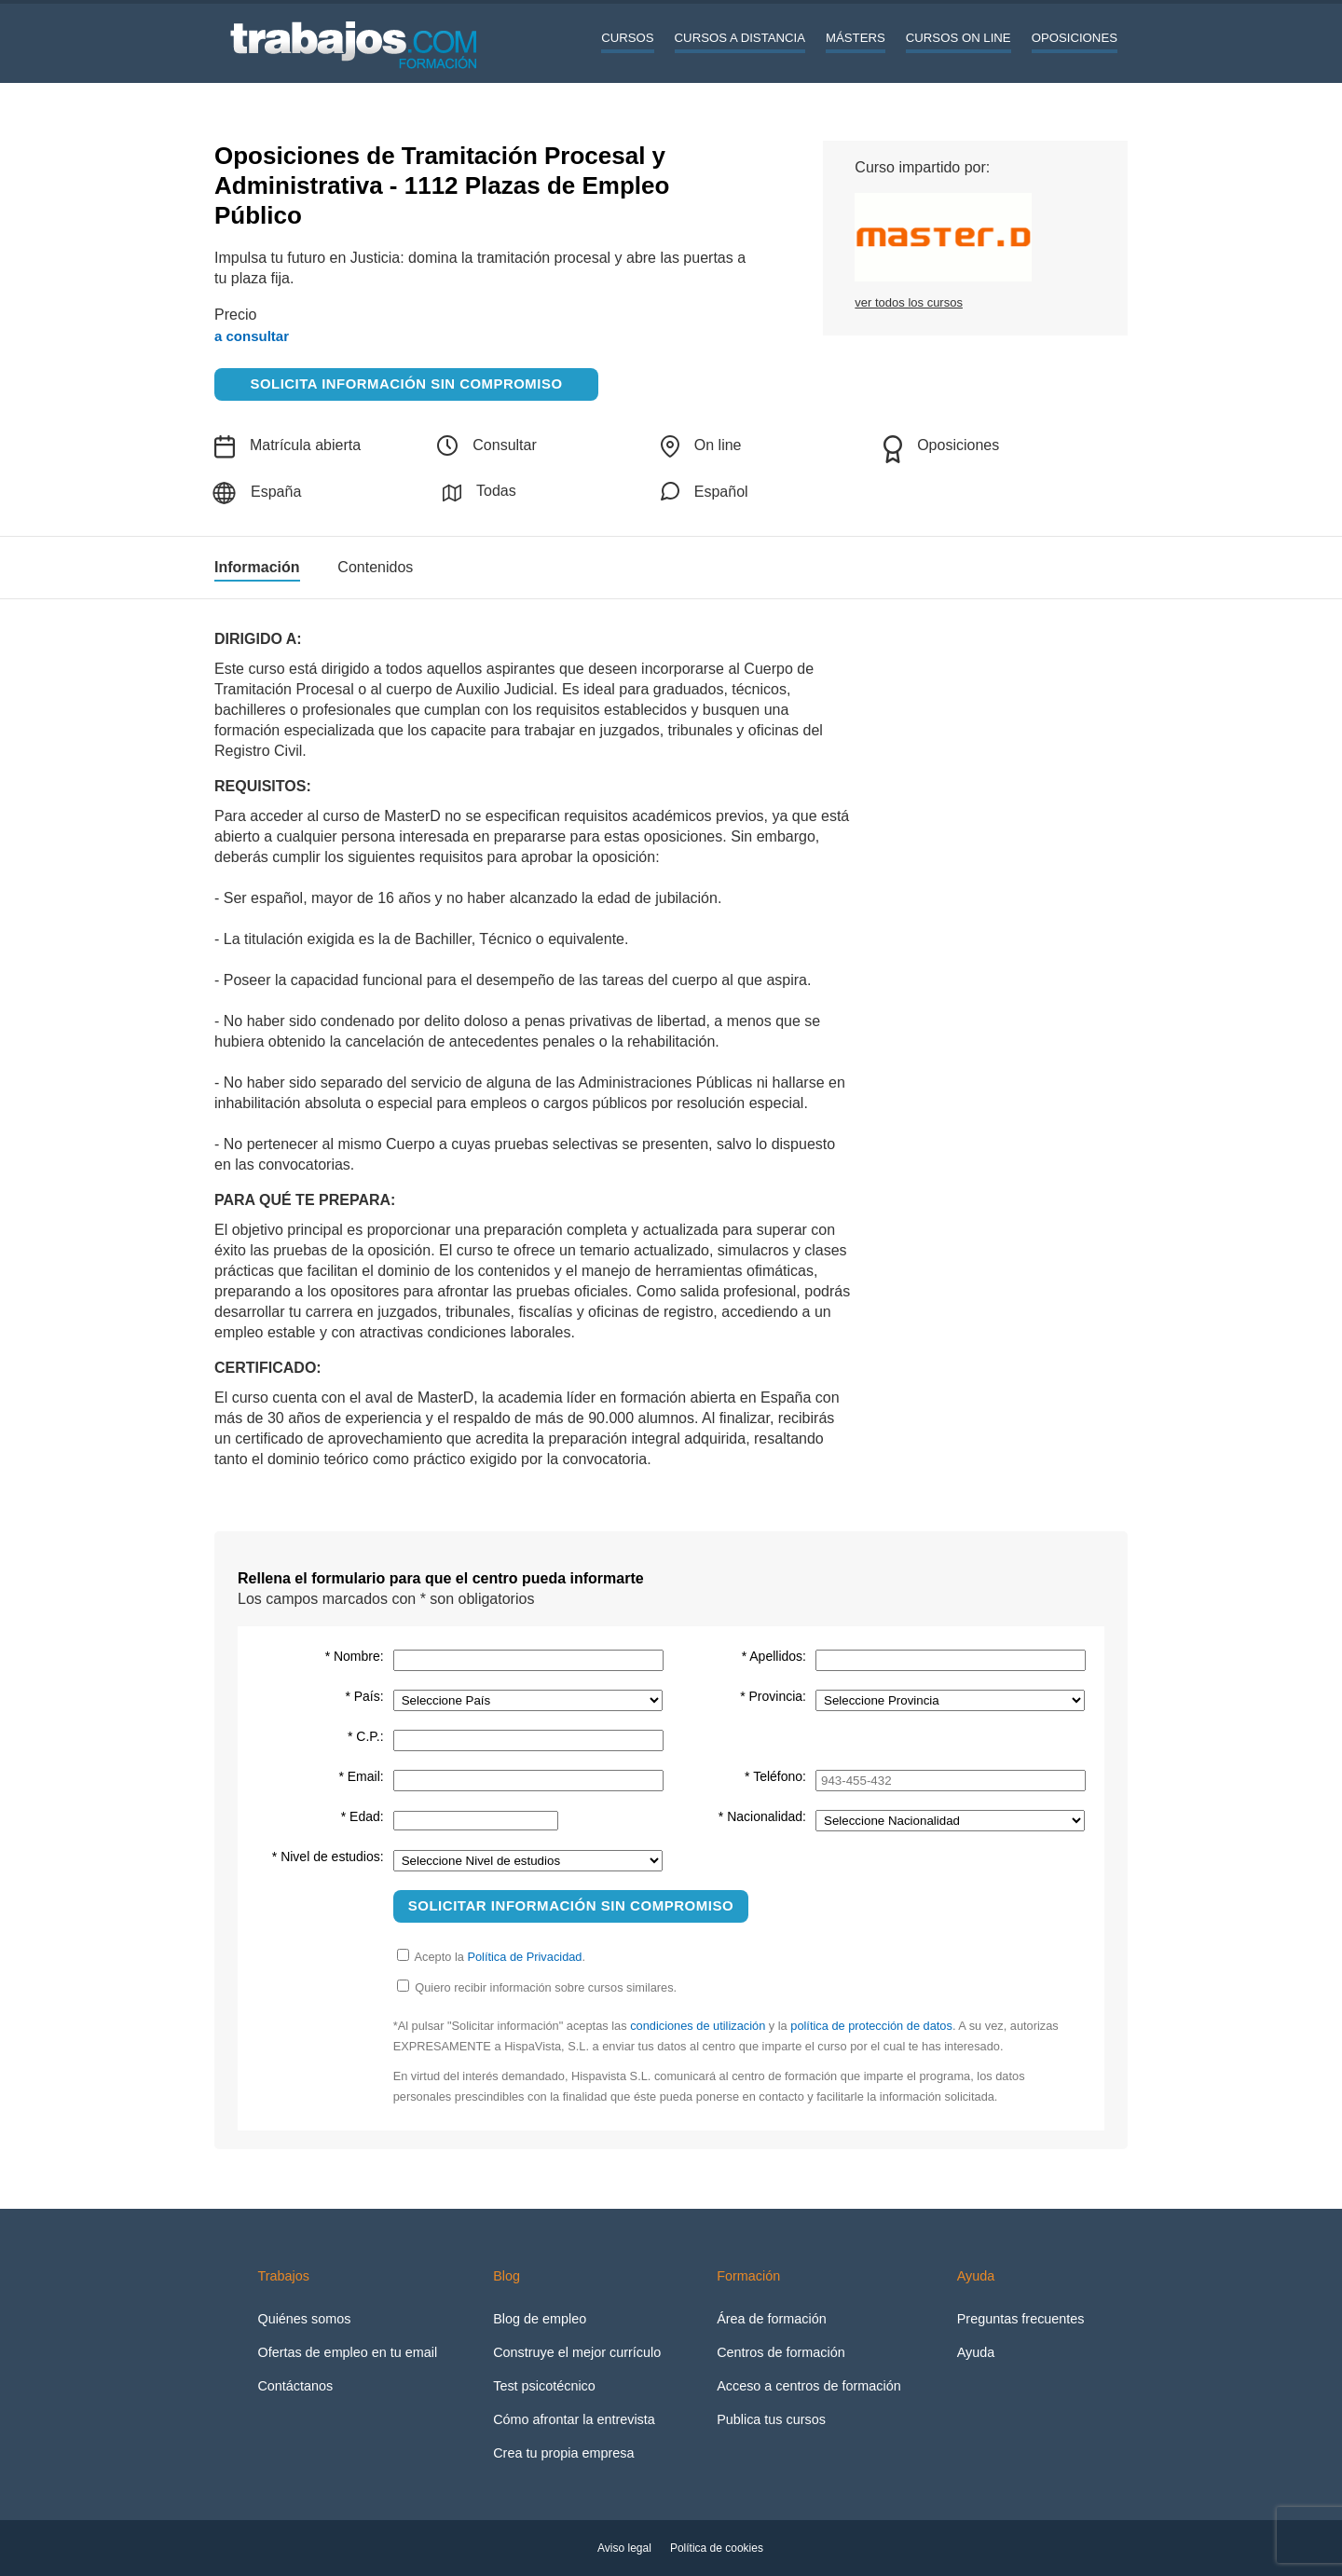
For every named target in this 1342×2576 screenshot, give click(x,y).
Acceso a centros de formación (809, 2385)
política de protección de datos (871, 2026)
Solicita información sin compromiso (407, 384)
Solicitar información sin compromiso (571, 1905)
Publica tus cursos (771, 2419)
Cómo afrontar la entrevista (574, 2419)
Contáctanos (295, 2385)
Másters (855, 38)
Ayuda (976, 2352)
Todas (479, 492)
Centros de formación (781, 2352)
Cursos (627, 38)
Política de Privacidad (524, 1957)
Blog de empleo (539, 2318)
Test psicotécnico (544, 2385)
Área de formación (772, 2318)
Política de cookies (716, 2548)
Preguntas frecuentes (1021, 2318)
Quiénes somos (303, 2318)
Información (257, 567)
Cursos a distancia (740, 38)
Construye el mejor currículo (577, 2352)
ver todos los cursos (909, 302)
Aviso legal (624, 2548)
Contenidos (375, 567)
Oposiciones (1074, 38)
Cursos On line (958, 38)
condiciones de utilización (697, 2026)
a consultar (251, 336)
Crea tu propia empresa (563, 2453)
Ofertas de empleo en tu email (347, 2352)
